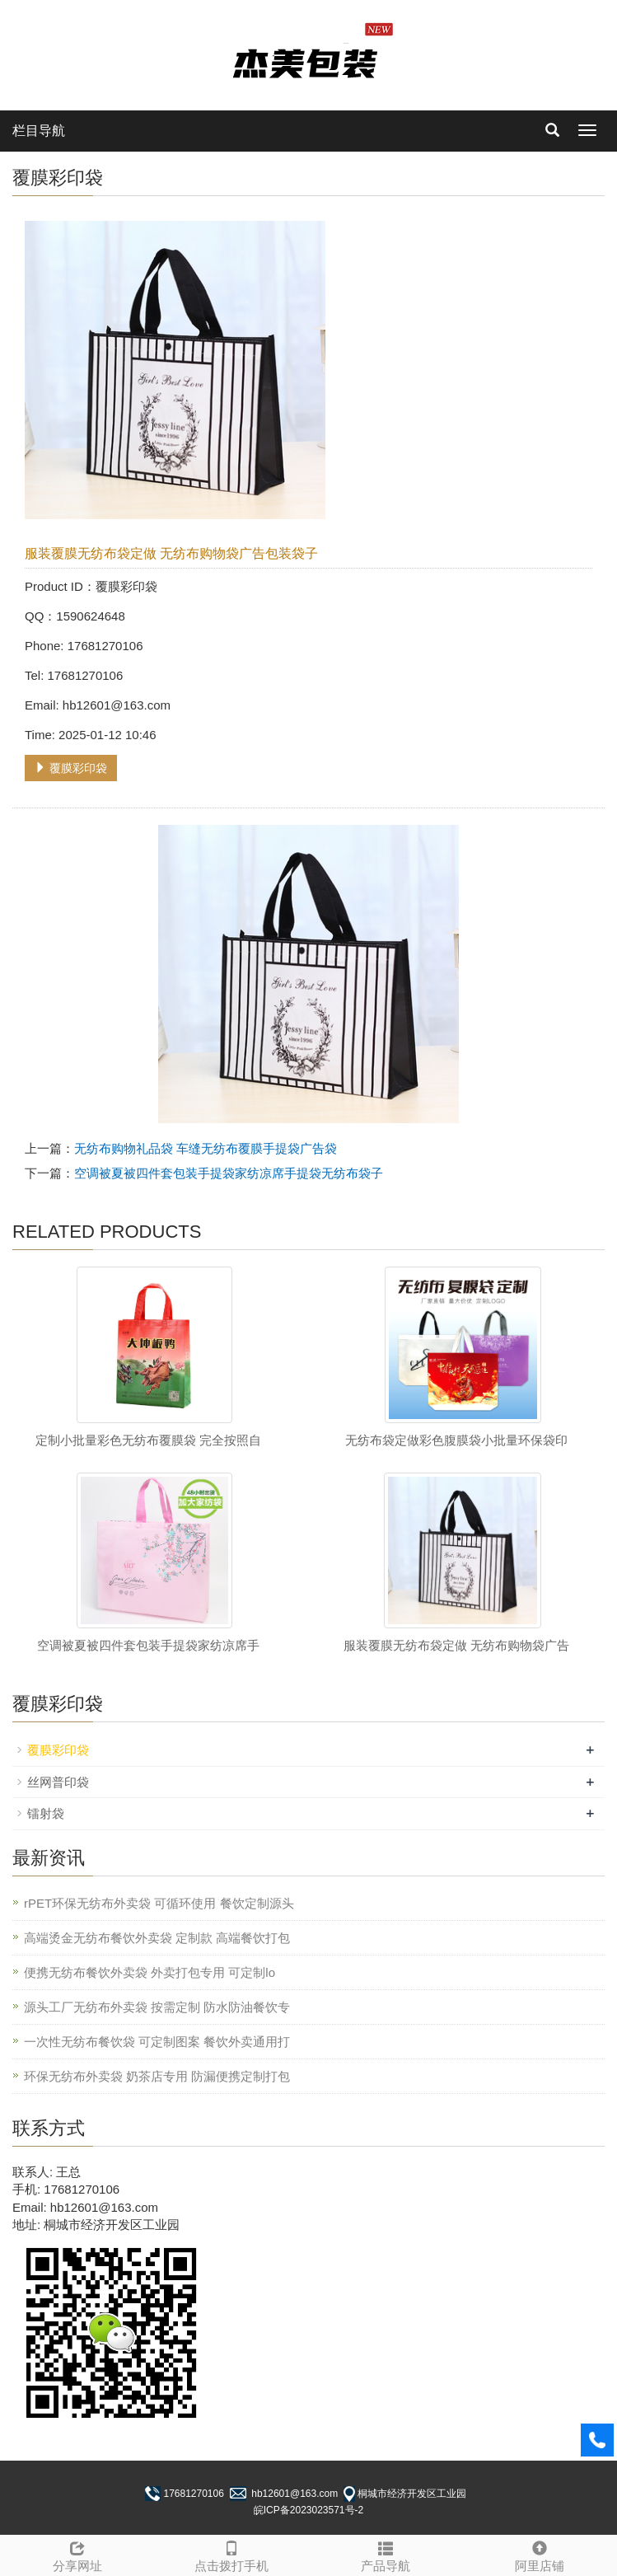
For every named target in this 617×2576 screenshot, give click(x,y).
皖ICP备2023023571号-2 (308, 2510)
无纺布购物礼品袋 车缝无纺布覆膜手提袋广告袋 (205, 1148)
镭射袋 (45, 1813)
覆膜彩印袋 (71, 768)
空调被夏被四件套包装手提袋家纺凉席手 (148, 1645)
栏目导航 (38, 131)
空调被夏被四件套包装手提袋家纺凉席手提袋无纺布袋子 (228, 1173)
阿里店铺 (540, 2554)
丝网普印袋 (58, 1782)
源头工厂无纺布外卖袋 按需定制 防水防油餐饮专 (157, 2007)
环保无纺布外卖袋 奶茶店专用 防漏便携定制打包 (157, 2076)
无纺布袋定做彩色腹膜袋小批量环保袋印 (456, 1440)
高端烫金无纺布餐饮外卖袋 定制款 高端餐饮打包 (157, 1938)
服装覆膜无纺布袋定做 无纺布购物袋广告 (456, 1645)
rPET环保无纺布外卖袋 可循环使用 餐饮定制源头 (159, 1903)
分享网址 (77, 2554)
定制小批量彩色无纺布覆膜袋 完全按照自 (148, 1440)
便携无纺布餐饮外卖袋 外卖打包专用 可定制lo (149, 1972)
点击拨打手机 (231, 2554)
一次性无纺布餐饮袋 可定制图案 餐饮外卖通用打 (157, 2042)
